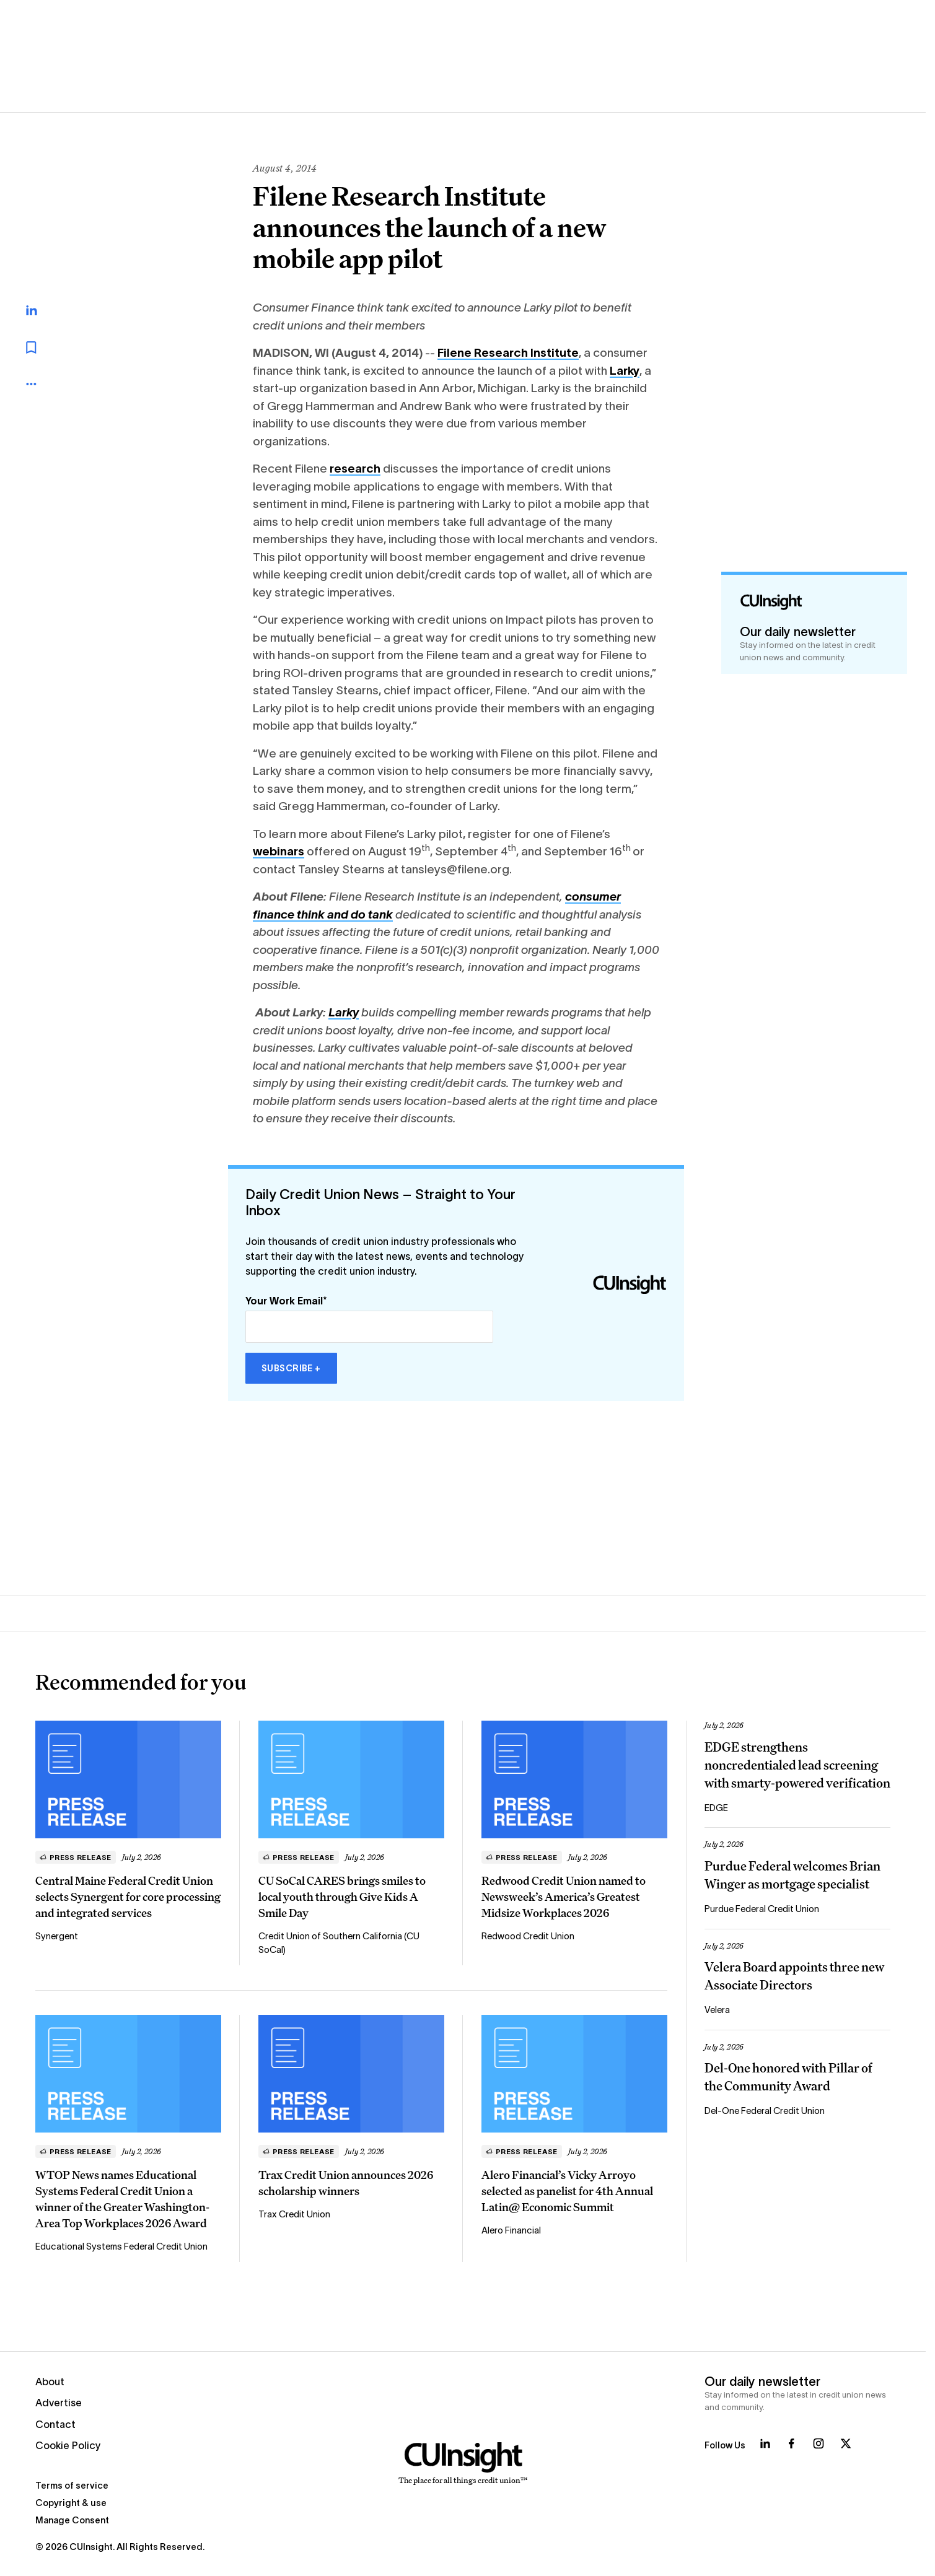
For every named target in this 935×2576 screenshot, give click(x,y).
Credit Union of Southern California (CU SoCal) (338, 1943)
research (355, 468)
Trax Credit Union (294, 2214)
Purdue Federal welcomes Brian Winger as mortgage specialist (792, 1875)
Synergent (56, 1936)
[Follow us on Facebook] (791, 2443)
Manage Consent (72, 2520)
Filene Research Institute (508, 352)
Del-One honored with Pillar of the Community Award (788, 2076)
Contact (55, 2424)
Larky (624, 370)
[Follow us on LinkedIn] (765, 2443)
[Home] (463, 2464)
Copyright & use (71, 2503)
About (49, 2381)
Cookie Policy (68, 2445)
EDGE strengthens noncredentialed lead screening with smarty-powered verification (797, 1765)
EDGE (716, 1808)
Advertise (58, 2402)
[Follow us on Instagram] (818, 2443)
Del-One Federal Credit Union (765, 2111)
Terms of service (71, 2486)
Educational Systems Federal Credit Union (121, 2246)
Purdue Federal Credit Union (762, 1909)
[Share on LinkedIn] (45, 310)
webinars (278, 851)
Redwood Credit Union (527, 1936)
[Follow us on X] (846, 2443)
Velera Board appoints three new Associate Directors (794, 1975)
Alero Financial (511, 2230)
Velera (717, 2010)
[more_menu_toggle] (43, 384)
